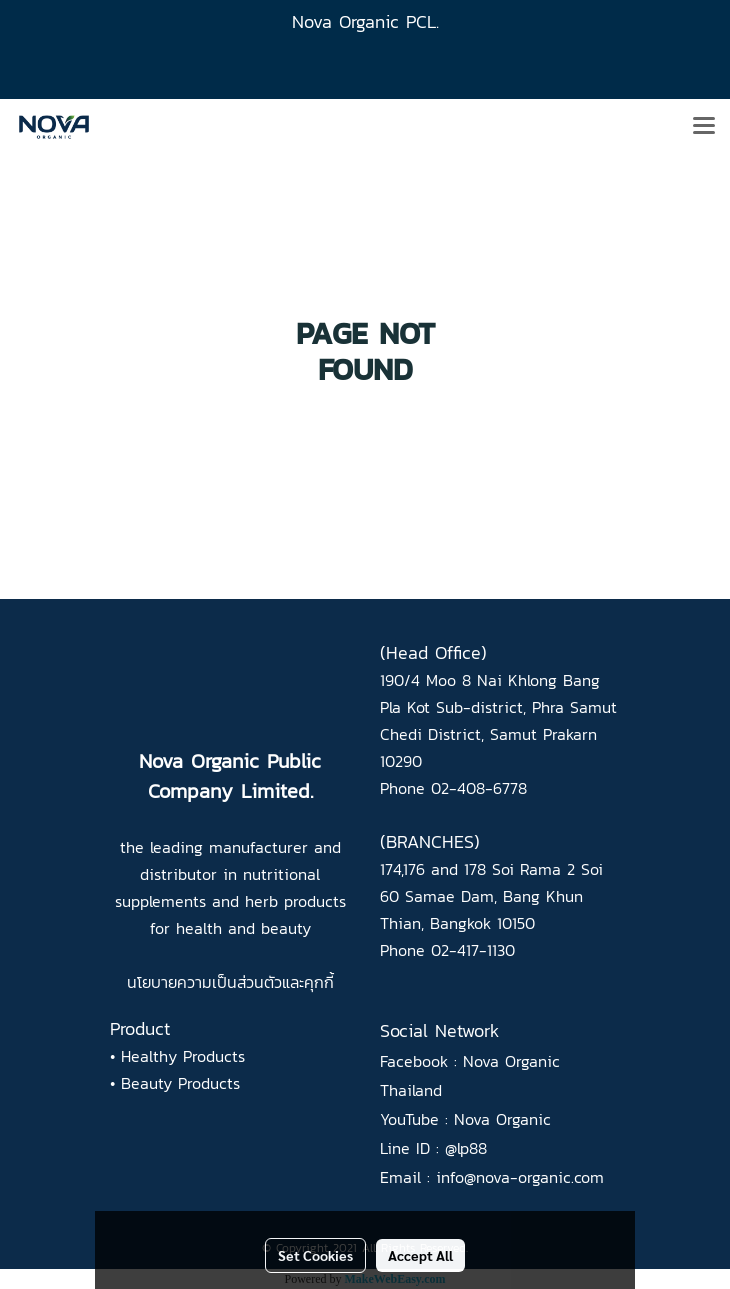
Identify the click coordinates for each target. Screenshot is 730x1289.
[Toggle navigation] (704, 127)
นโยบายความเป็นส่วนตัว (204, 982)
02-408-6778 (479, 788)
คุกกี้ (319, 982)
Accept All (420, 1255)
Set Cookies (315, 1255)
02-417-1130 (473, 950)
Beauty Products (180, 1083)
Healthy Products (183, 1056)
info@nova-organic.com (520, 1177)
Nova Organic (502, 1119)
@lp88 (466, 1148)
